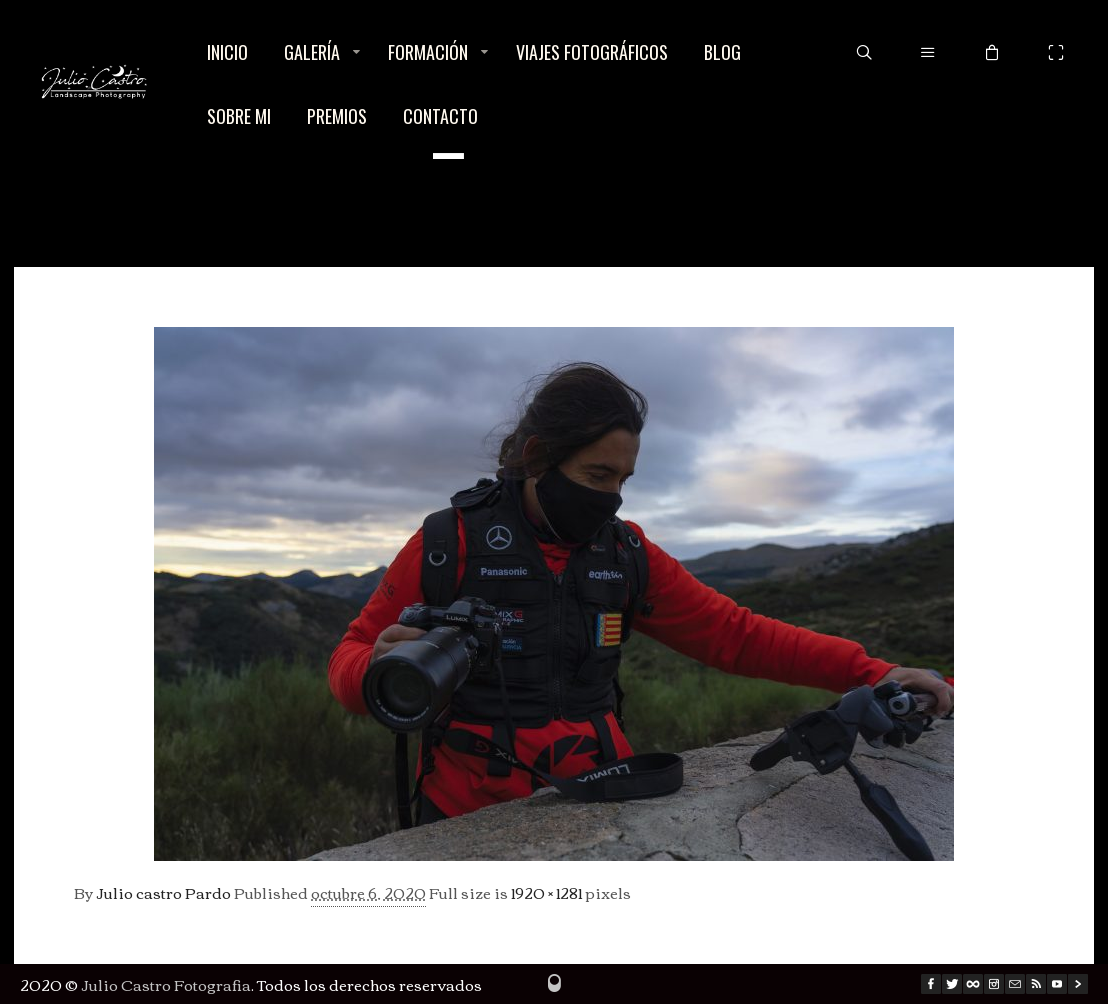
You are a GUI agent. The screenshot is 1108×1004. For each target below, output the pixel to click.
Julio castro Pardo (163, 892)
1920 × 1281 (546, 892)
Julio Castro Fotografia (166, 984)
